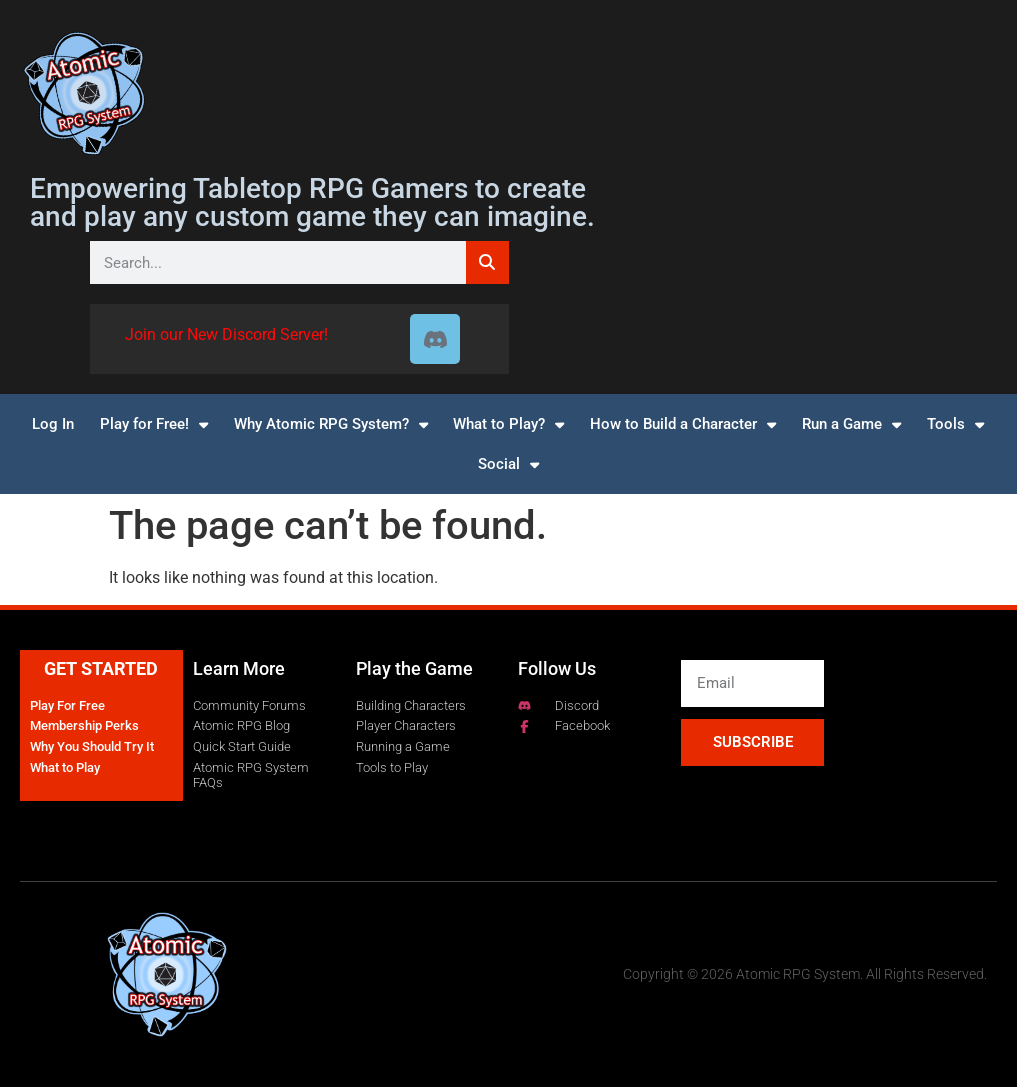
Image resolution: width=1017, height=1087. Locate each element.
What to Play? (508, 424)
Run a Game (851, 424)
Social (508, 464)
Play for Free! (154, 424)
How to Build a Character (683, 424)
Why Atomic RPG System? (331, 424)
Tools (955, 424)
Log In (53, 424)
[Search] (487, 262)
